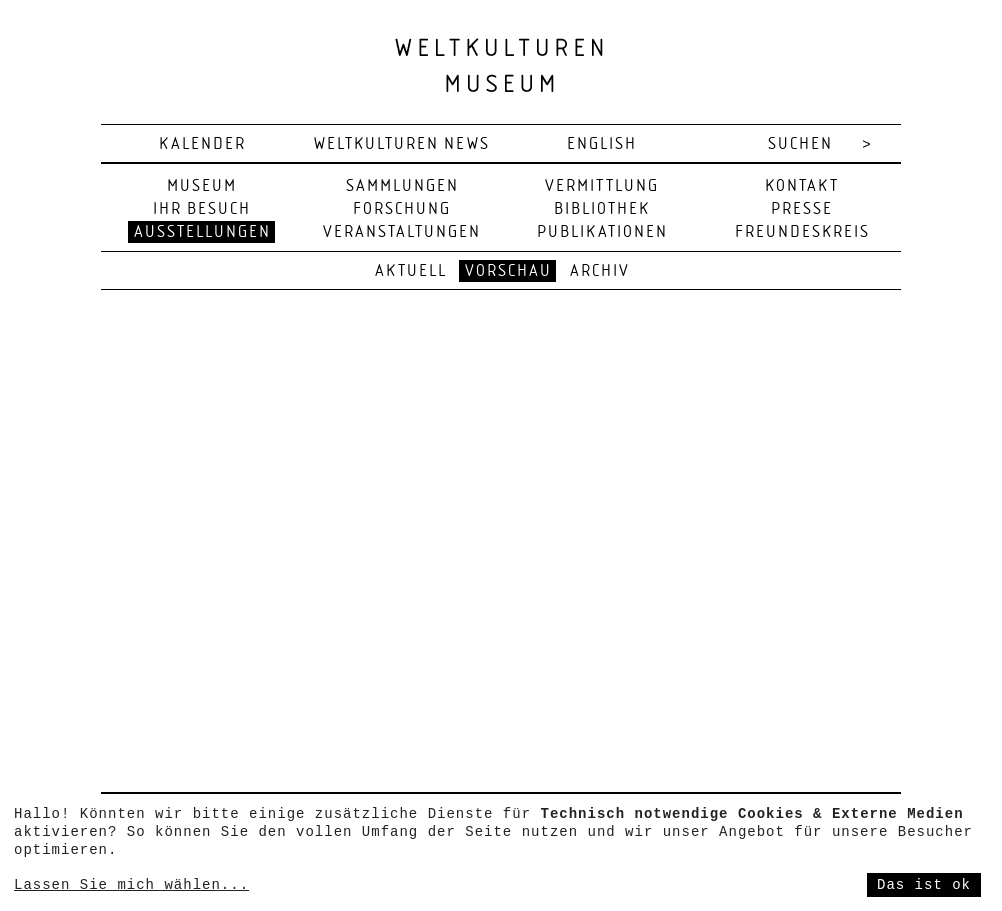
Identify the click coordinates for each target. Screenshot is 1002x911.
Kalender (202, 144)
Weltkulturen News (402, 144)
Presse (802, 209)
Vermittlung (602, 186)
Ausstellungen (202, 232)
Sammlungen (402, 186)
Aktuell (411, 271)
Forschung (402, 209)
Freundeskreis (802, 232)
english (602, 144)
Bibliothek (602, 209)
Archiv (600, 271)
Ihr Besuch (202, 209)
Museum (202, 186)
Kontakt (802, 186)
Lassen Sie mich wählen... (131, 885)
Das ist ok (924, 885)
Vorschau (508, 271)
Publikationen (602, 232)
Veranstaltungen (402, 232)
